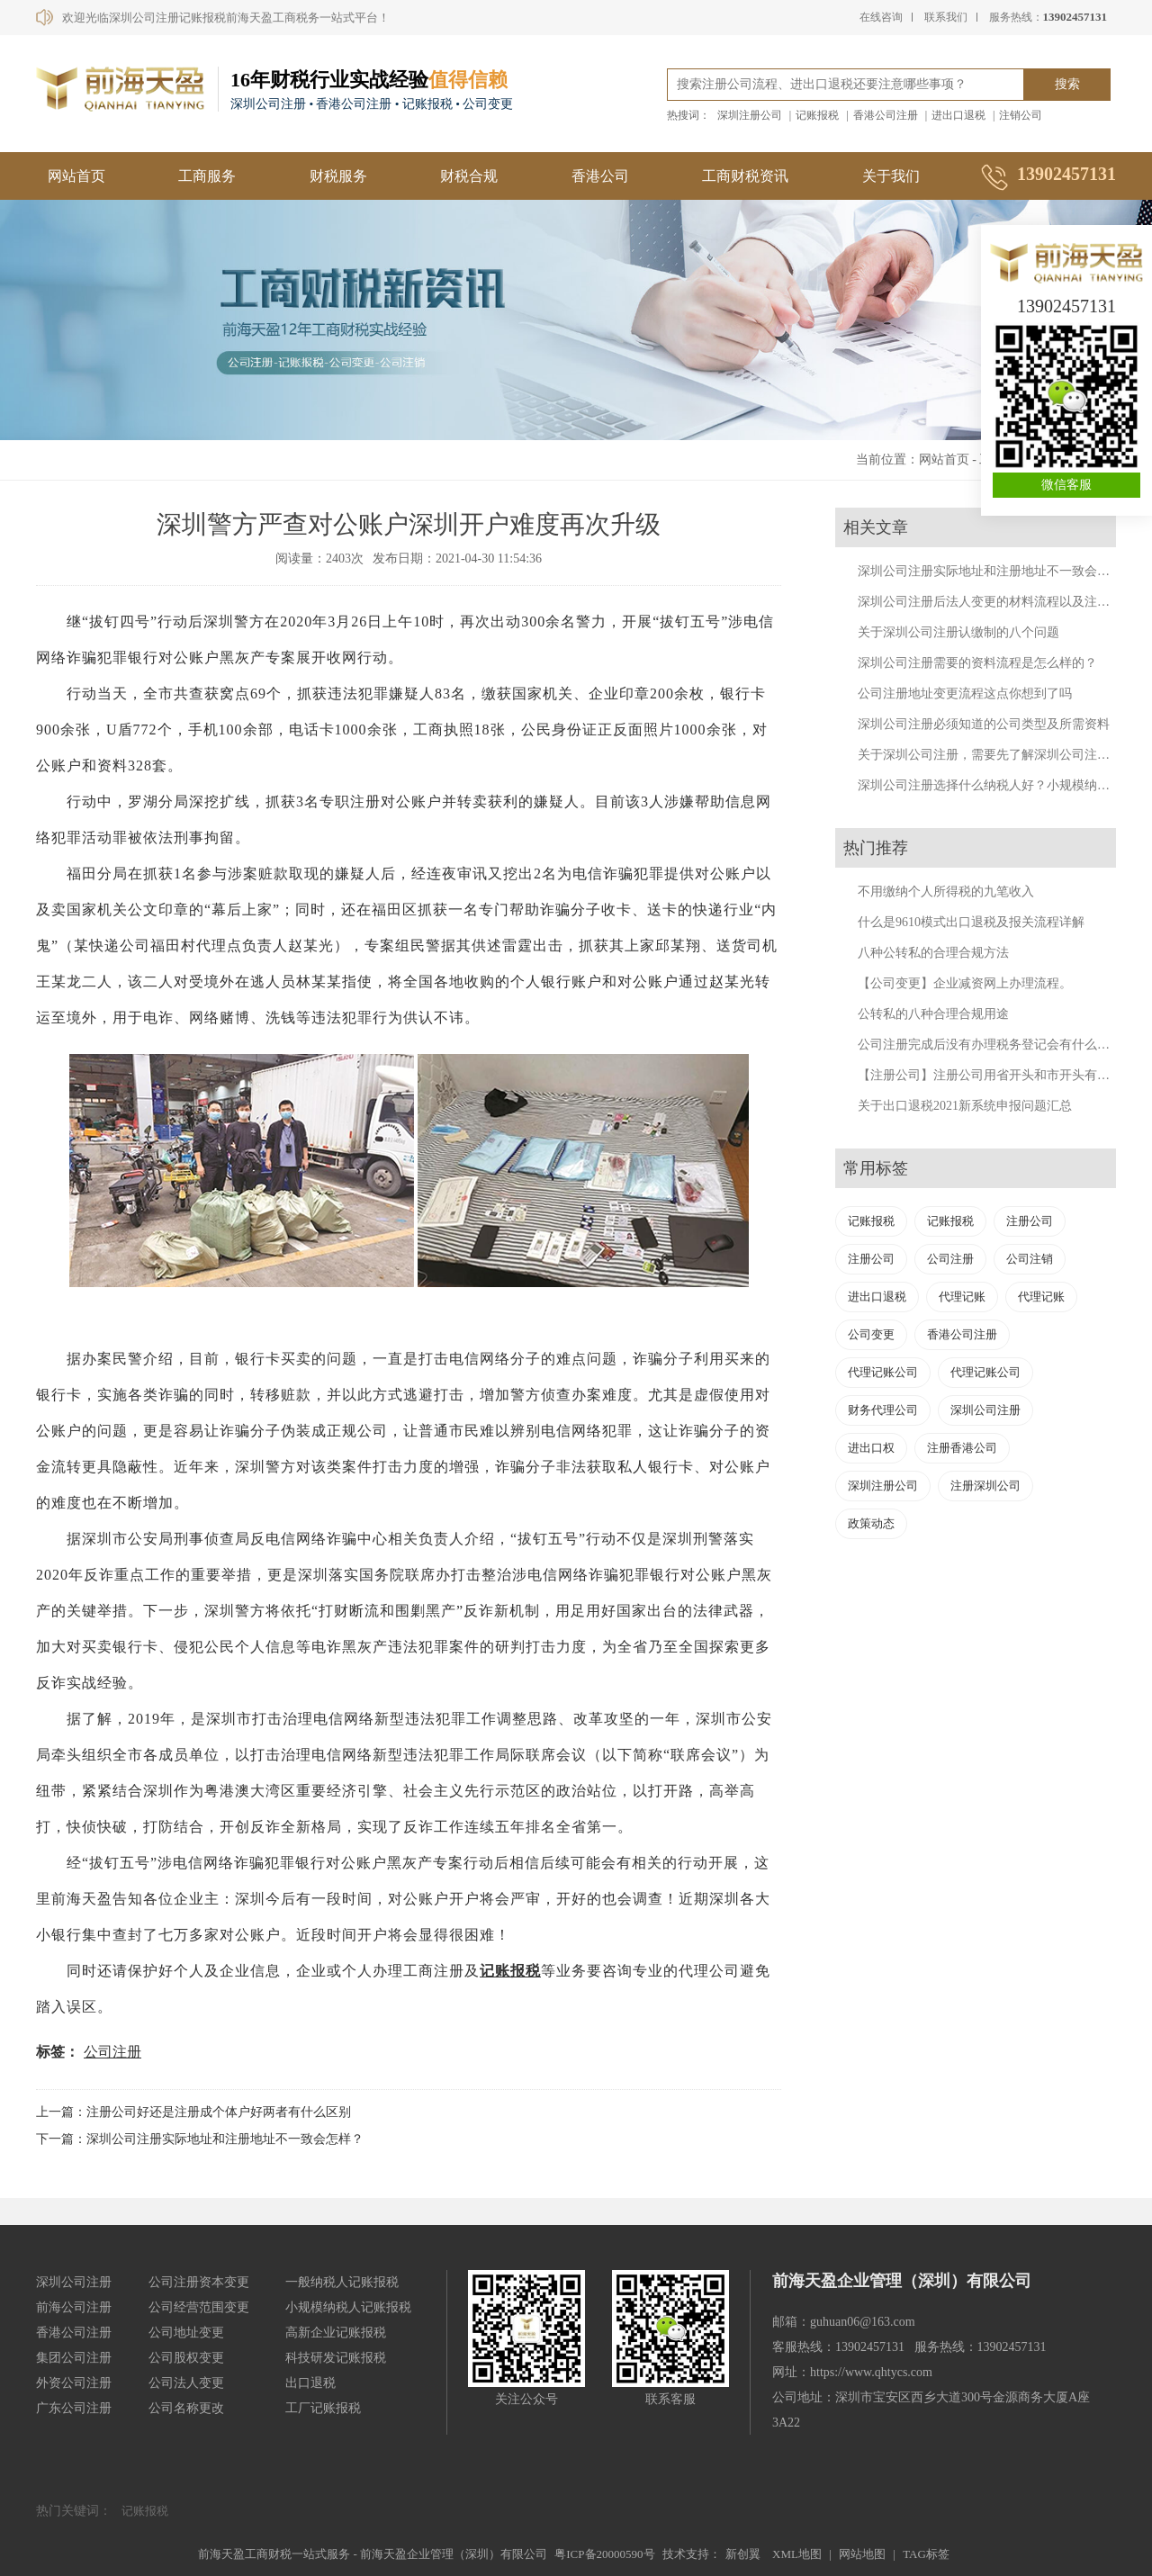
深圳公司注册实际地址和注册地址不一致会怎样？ (996, 571)
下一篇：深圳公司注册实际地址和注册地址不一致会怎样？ (200, 2139)
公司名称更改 (186, 2408)
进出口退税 (959, 115)
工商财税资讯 (745, 176)
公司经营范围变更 (198, 2307)
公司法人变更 (186, 2383)
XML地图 (797, 2554)
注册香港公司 (962, 1448)
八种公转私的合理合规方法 (933, 952)
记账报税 (817, 115)
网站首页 (76, 176)
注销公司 (1020, 115)
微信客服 (1066, 484)
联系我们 (946, 17)
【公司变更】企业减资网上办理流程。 (965, 983)
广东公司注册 (74, 2408)
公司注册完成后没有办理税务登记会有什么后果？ (996, 1044)
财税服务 (338, 176)
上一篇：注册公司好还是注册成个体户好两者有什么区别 (193, 2112)
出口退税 (310, 2383)
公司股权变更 (186, 2357)
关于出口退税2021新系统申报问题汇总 (965, 1105)
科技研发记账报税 (335, 2357)
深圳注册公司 (749, 115)
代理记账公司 (883, 1372)
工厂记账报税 (323, 2408)
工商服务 (207, 176)
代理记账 (962, 1296)
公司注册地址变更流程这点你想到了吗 (965, 693)
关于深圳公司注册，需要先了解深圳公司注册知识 (996, 754)
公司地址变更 (186, 2332)
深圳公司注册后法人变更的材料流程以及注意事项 (996, 601)
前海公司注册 (74, 2307)
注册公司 (1029, 1221)
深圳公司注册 (985, 1410)
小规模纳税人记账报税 (348, 2307)
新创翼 (742, 2554)
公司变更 (871, 1334)
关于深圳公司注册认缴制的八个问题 (958, 632)
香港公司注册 (885, 115)
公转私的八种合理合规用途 (933, 1014)
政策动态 (871, 1523)
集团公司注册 (74, 2357)
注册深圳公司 (985, 1485)
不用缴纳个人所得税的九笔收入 (946, 891)
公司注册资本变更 (198, 2282)
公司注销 (1029, 1258)
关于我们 (891, 176)
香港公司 (600, 176)
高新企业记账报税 (335, 2332)
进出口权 (871, 1448)
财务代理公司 (883, 1410)
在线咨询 (881, 17)
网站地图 (862, 2554)
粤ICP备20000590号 (604, 2554)
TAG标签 (926, 2554)
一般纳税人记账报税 (342, 2282)
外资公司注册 (74, 2383)
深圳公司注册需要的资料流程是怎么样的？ (977, 663)
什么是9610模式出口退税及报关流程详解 (971, 922)
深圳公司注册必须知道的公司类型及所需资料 (984, 724)
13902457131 (1066, 306)
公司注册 (112, 2051)
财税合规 (469, 176)
